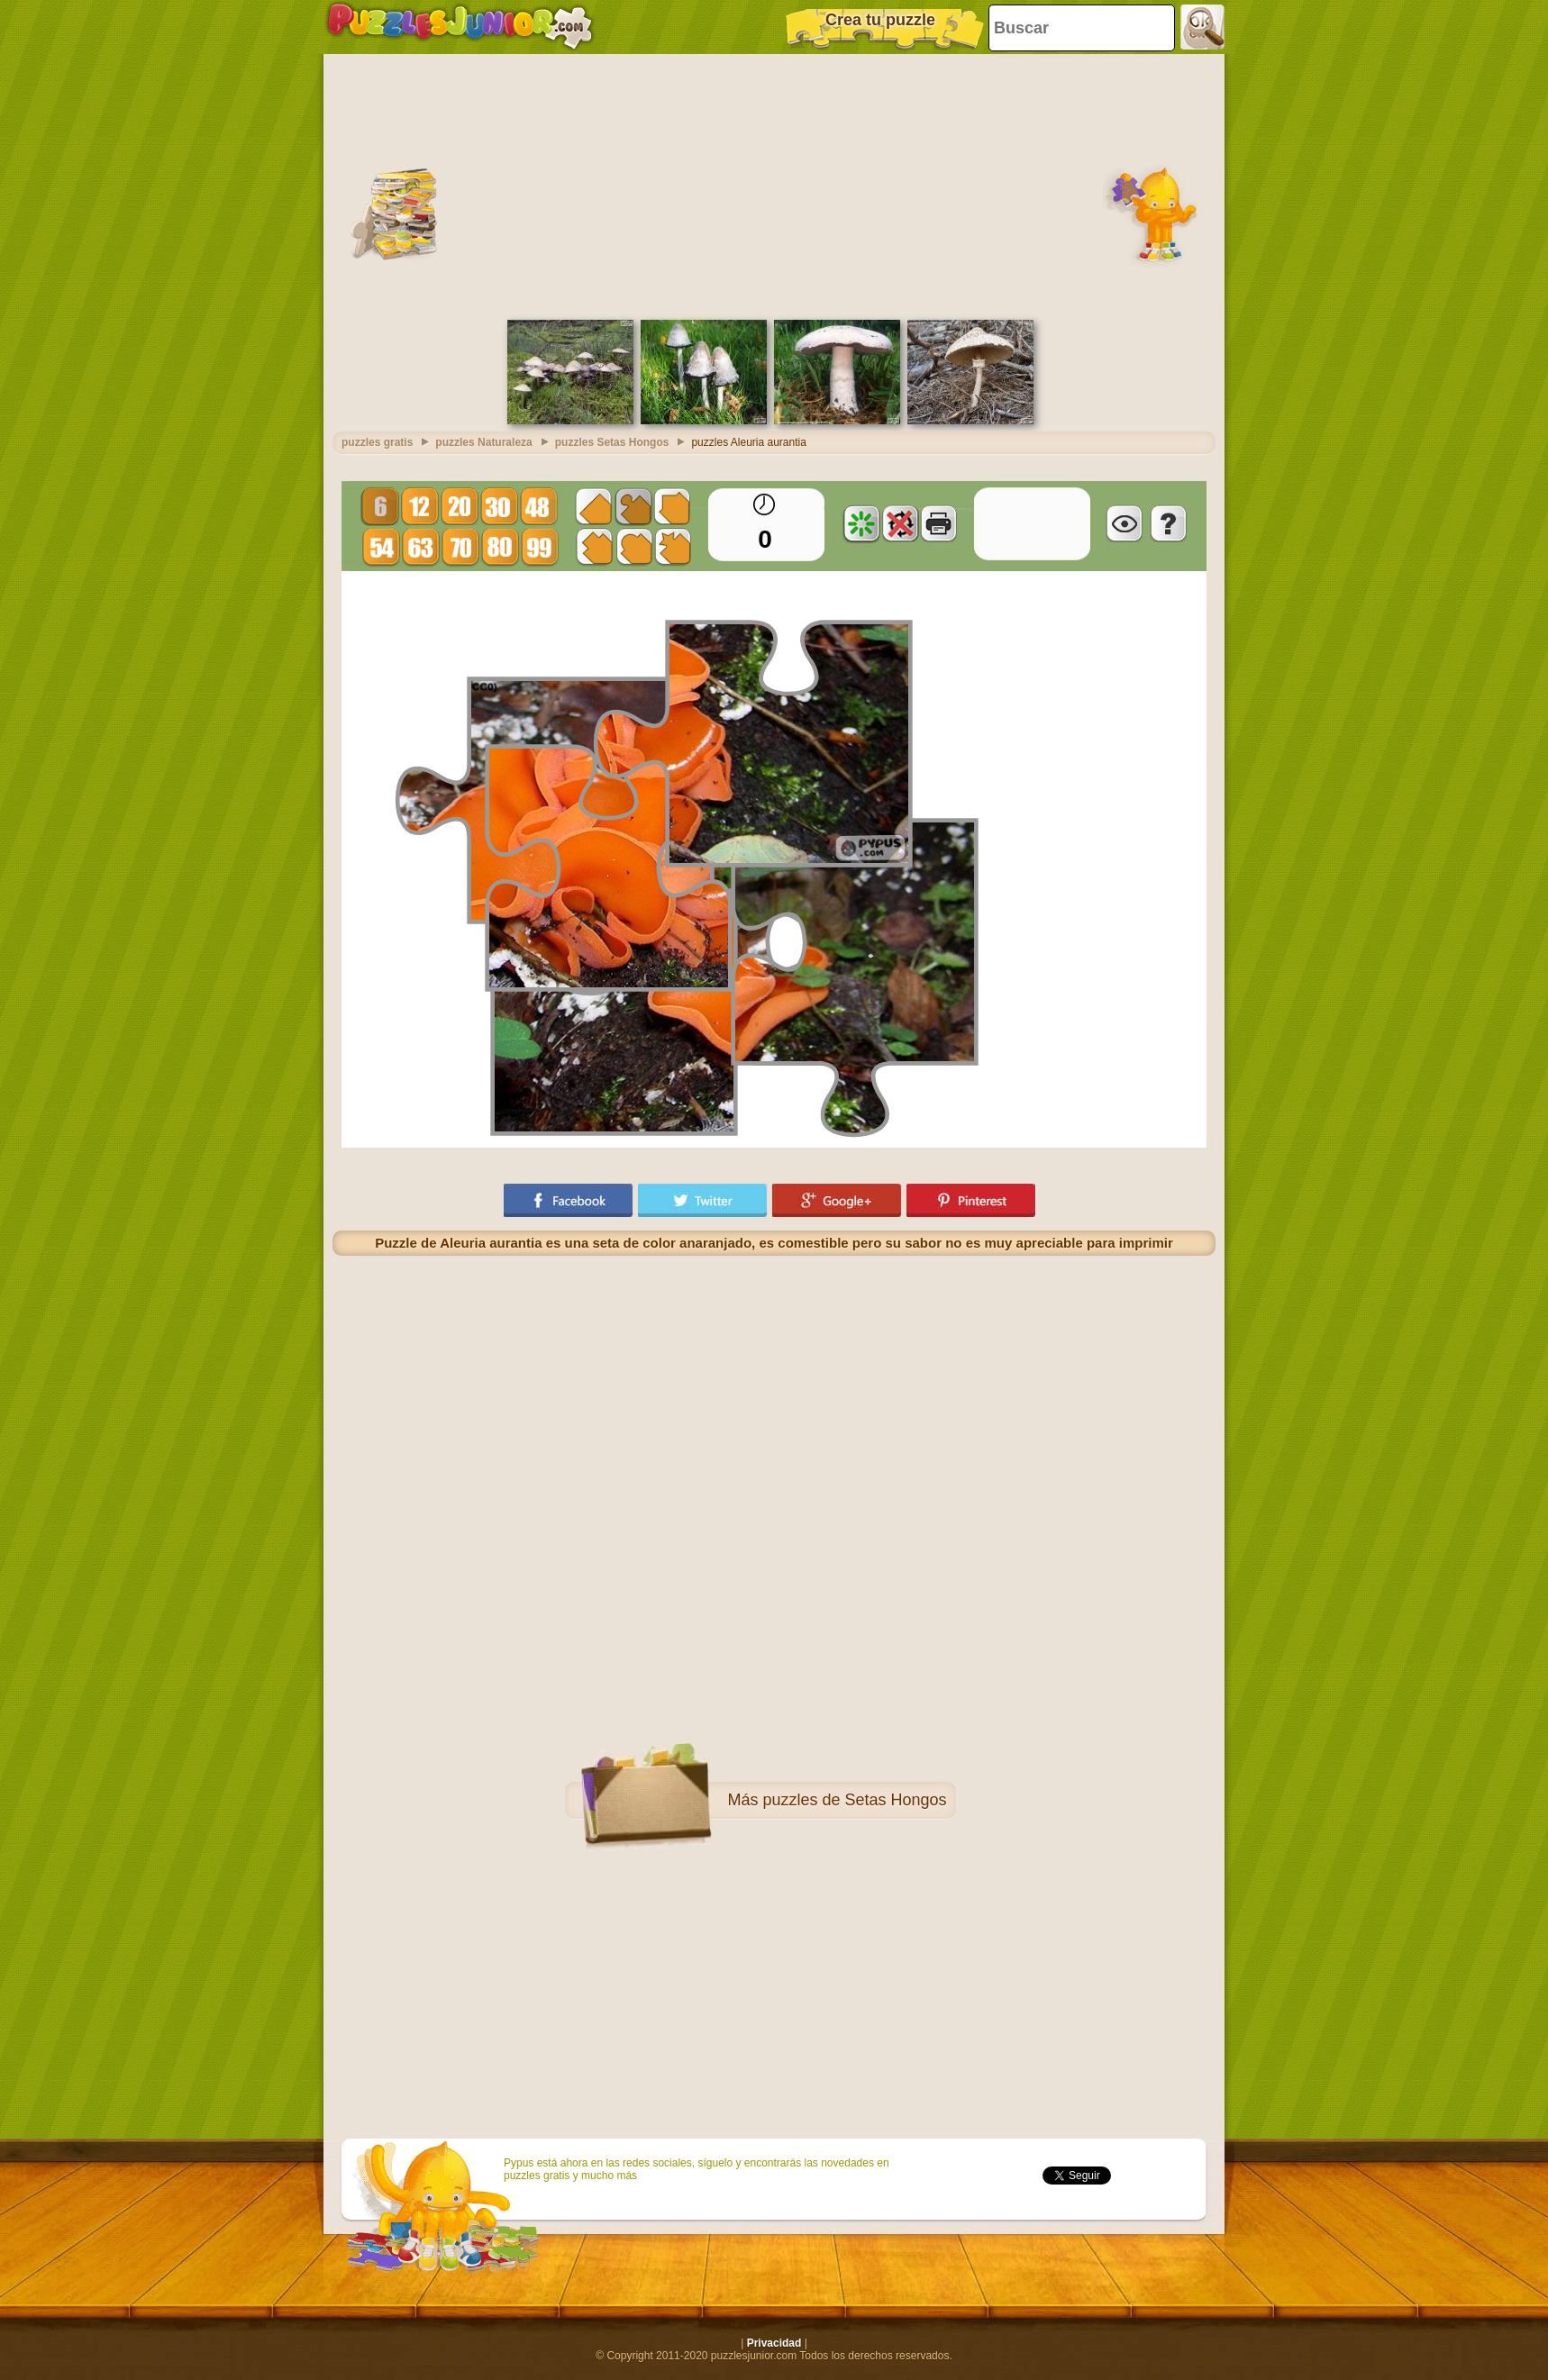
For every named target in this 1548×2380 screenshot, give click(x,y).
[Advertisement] (774, 185)
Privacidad (774, 2343)
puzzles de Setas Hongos (854, 1800)
